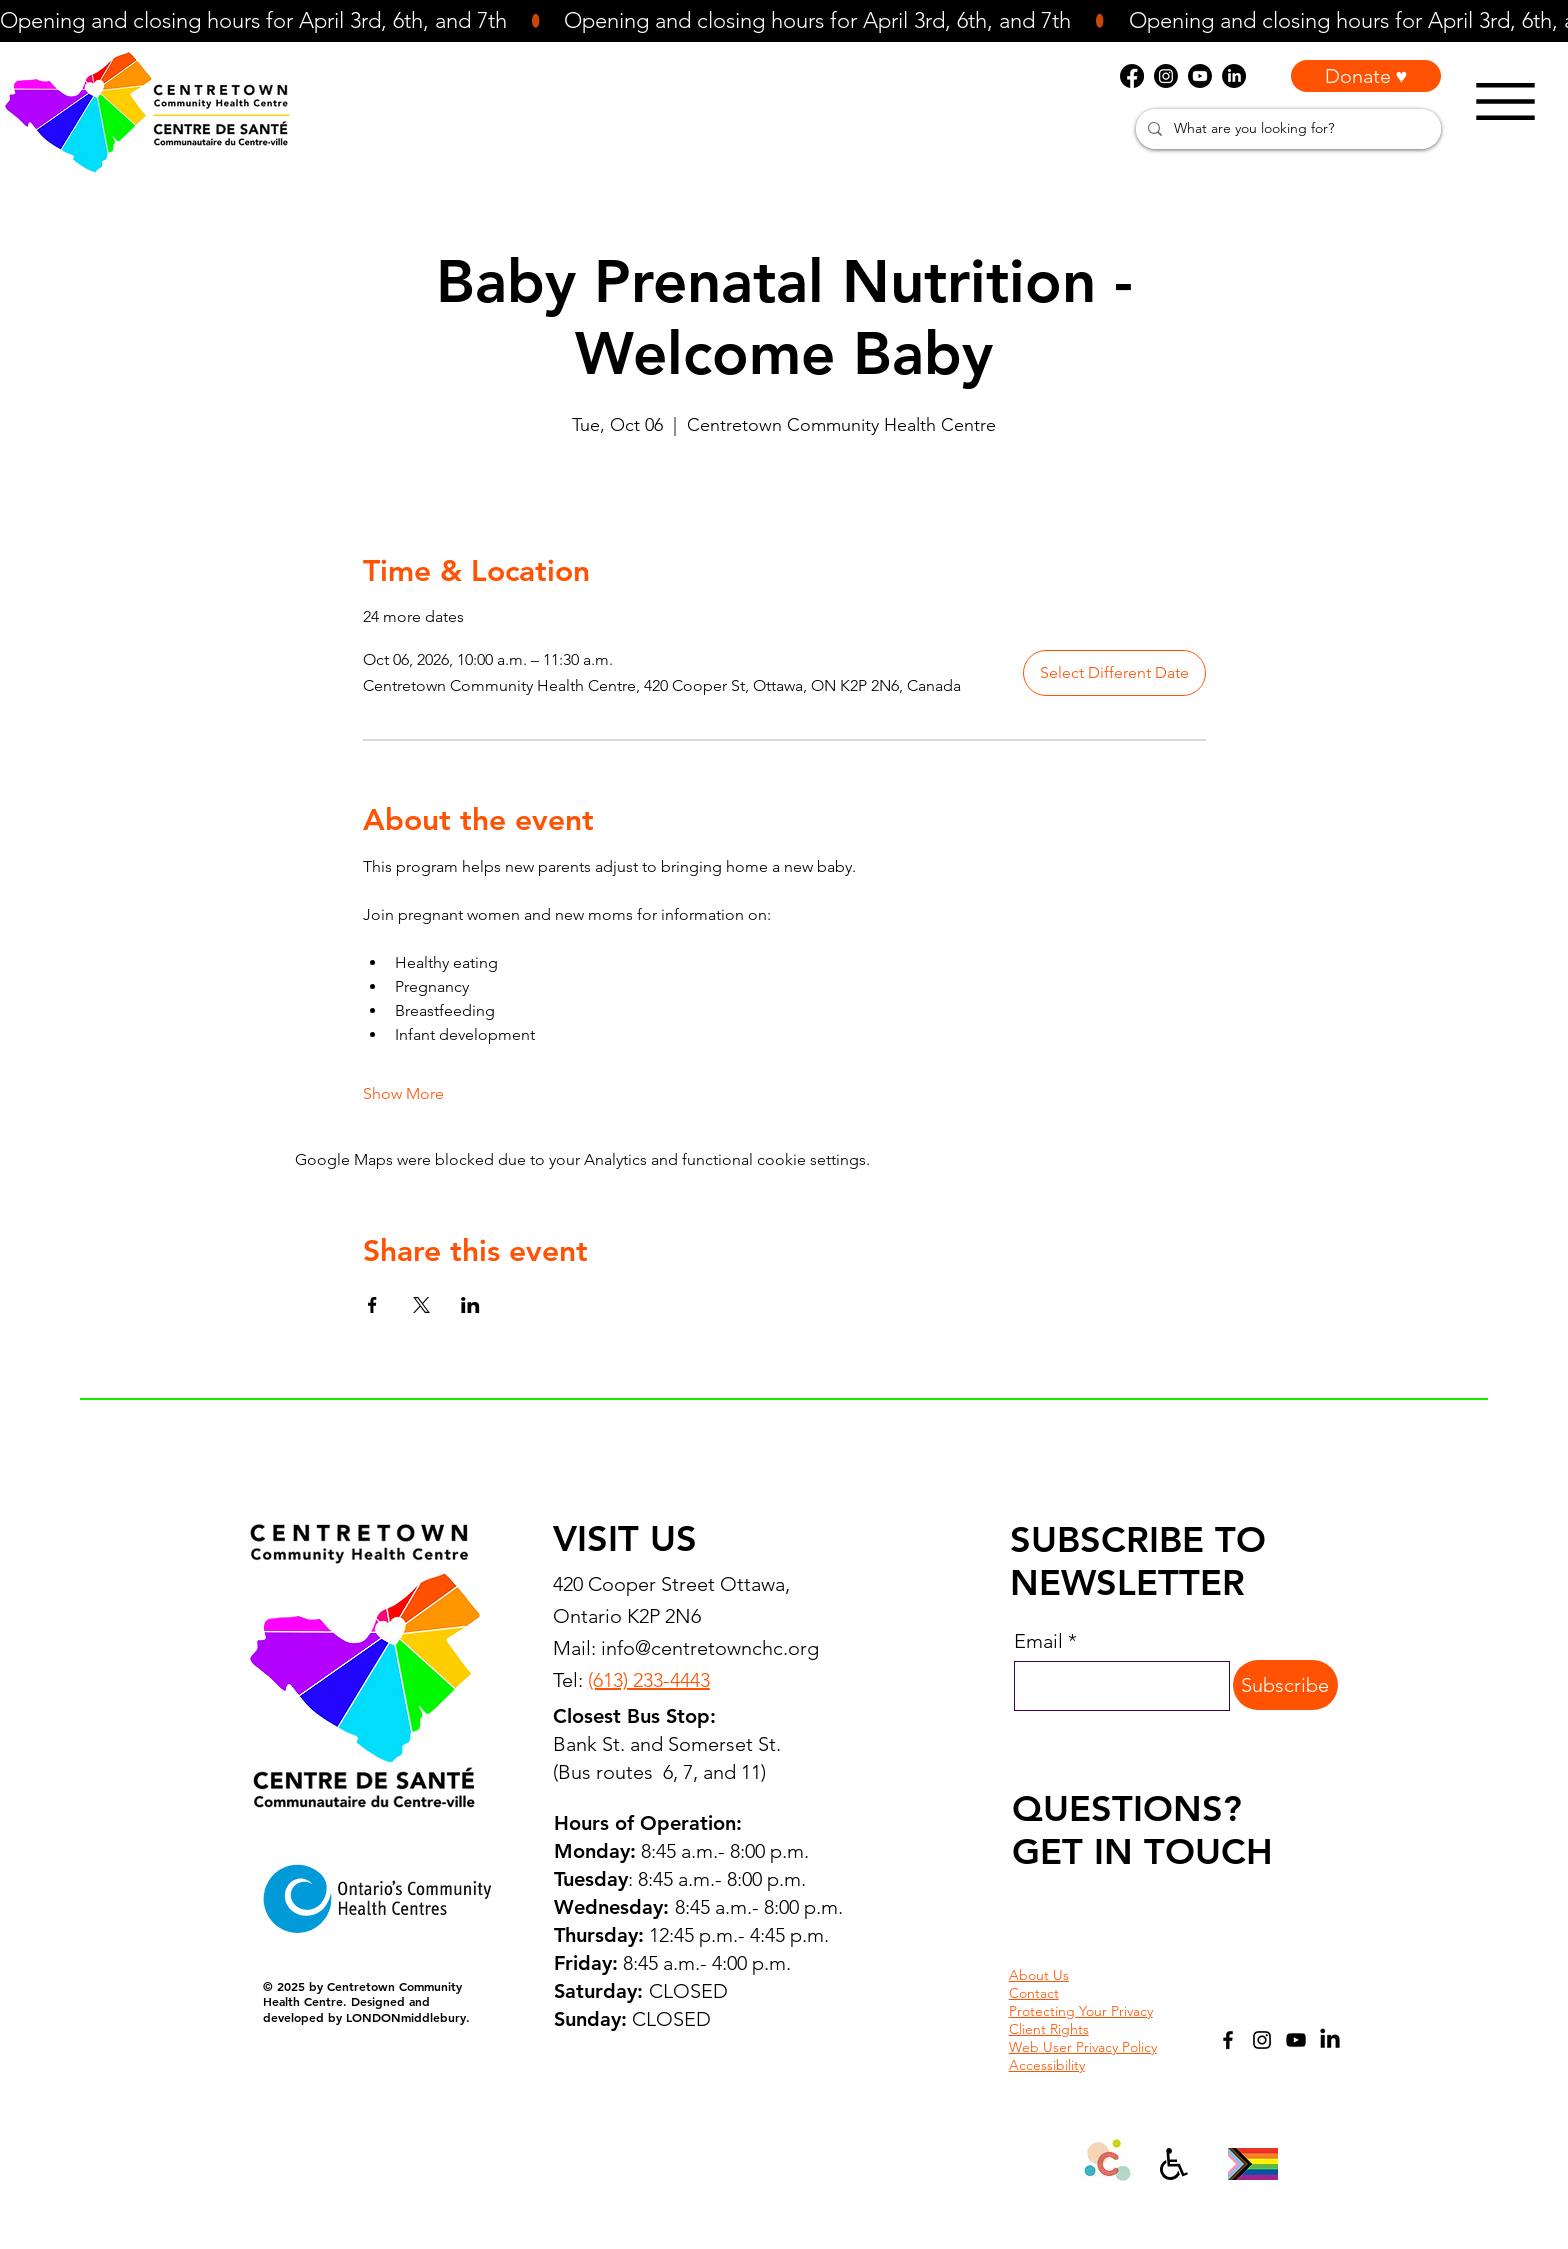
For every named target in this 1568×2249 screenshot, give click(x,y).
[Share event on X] (421, 1305)
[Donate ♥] (1366, 76)
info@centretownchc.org (710, 1648)
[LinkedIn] (1330, 2040)
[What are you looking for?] (1286, 129)
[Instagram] (1262, 2040)
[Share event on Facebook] (372, 1305)
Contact (1034, 1993)
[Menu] (1505, 101)
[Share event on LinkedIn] (470, 1305)
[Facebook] (1228, 2040)
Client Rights (1049, 2029)
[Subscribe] (1285, 1685)
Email (1038, 1641)
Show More (403, 1093)
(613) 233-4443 (649, 1680)
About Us (1039, 1975)
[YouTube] (1296, 2040)
